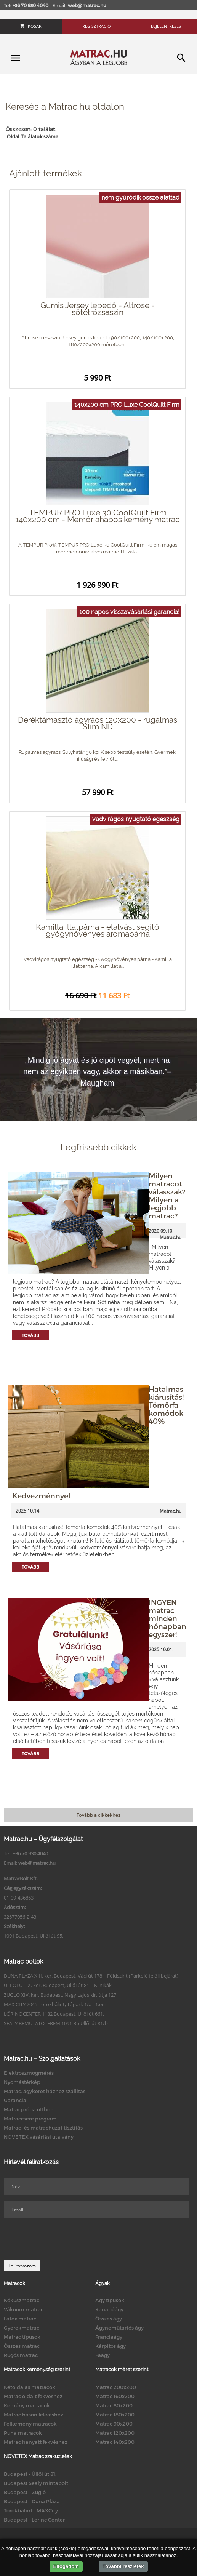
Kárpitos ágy (110, 2346)
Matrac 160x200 (115, 2396)
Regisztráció (96, 26)
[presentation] (62, 2239)
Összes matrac (22, 2346)
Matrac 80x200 (114, 2405)
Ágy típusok (109, 2300)
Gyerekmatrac (21, 2328)
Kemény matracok (27, 2405)
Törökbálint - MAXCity (31, 2510)
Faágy (102, 2355)
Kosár (31, 26)
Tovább (30, 1335)
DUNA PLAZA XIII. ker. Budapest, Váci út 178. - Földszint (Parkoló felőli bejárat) (91, 1975)
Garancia (15, 2100)
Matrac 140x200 (115, 2442)
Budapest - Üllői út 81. (30, 2474)
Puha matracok (23, 2433)
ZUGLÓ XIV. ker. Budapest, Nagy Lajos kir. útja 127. (60, 1994)
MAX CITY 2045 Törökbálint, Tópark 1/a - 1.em (55, 2004)
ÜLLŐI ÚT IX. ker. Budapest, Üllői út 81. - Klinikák (58, 1985)
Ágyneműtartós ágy (119, 2328)
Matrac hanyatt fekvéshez (35, 2442)
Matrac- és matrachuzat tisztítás (43, 2128)
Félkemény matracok (30, 2424)
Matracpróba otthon (29, 2109)
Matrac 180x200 (115, 2414)
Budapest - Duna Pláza (32, 2501)
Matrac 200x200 (115, 2387)
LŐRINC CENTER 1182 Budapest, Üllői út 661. (54, 2013)
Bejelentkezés (166, 26)
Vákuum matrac (23, 2309)
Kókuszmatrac (21, 2300)
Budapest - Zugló (25, 2492)
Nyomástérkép (22, 2082)
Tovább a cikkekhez (98, 1815)
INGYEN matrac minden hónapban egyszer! (167, 1618)
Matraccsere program (30, 2118)
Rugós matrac (21, 2355)
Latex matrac (20, 2318)
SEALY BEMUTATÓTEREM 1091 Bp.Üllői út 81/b (56, 2023)
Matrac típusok (22, 2337)
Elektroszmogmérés (29, 2073)
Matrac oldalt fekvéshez (33, 2396)
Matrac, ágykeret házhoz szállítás (44, 2091)
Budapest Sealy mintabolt (36, 2483)
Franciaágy (108, 2337)
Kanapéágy (109, 2309)
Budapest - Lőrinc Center (34, 2520)
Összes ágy (108, 2318)
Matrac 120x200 (115, 2433)
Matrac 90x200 (114, 2424)
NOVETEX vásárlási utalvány (39, 2137)
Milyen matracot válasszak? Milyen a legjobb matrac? (167, 1195)
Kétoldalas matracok (29, 2387)
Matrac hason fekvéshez (33, 2414)
